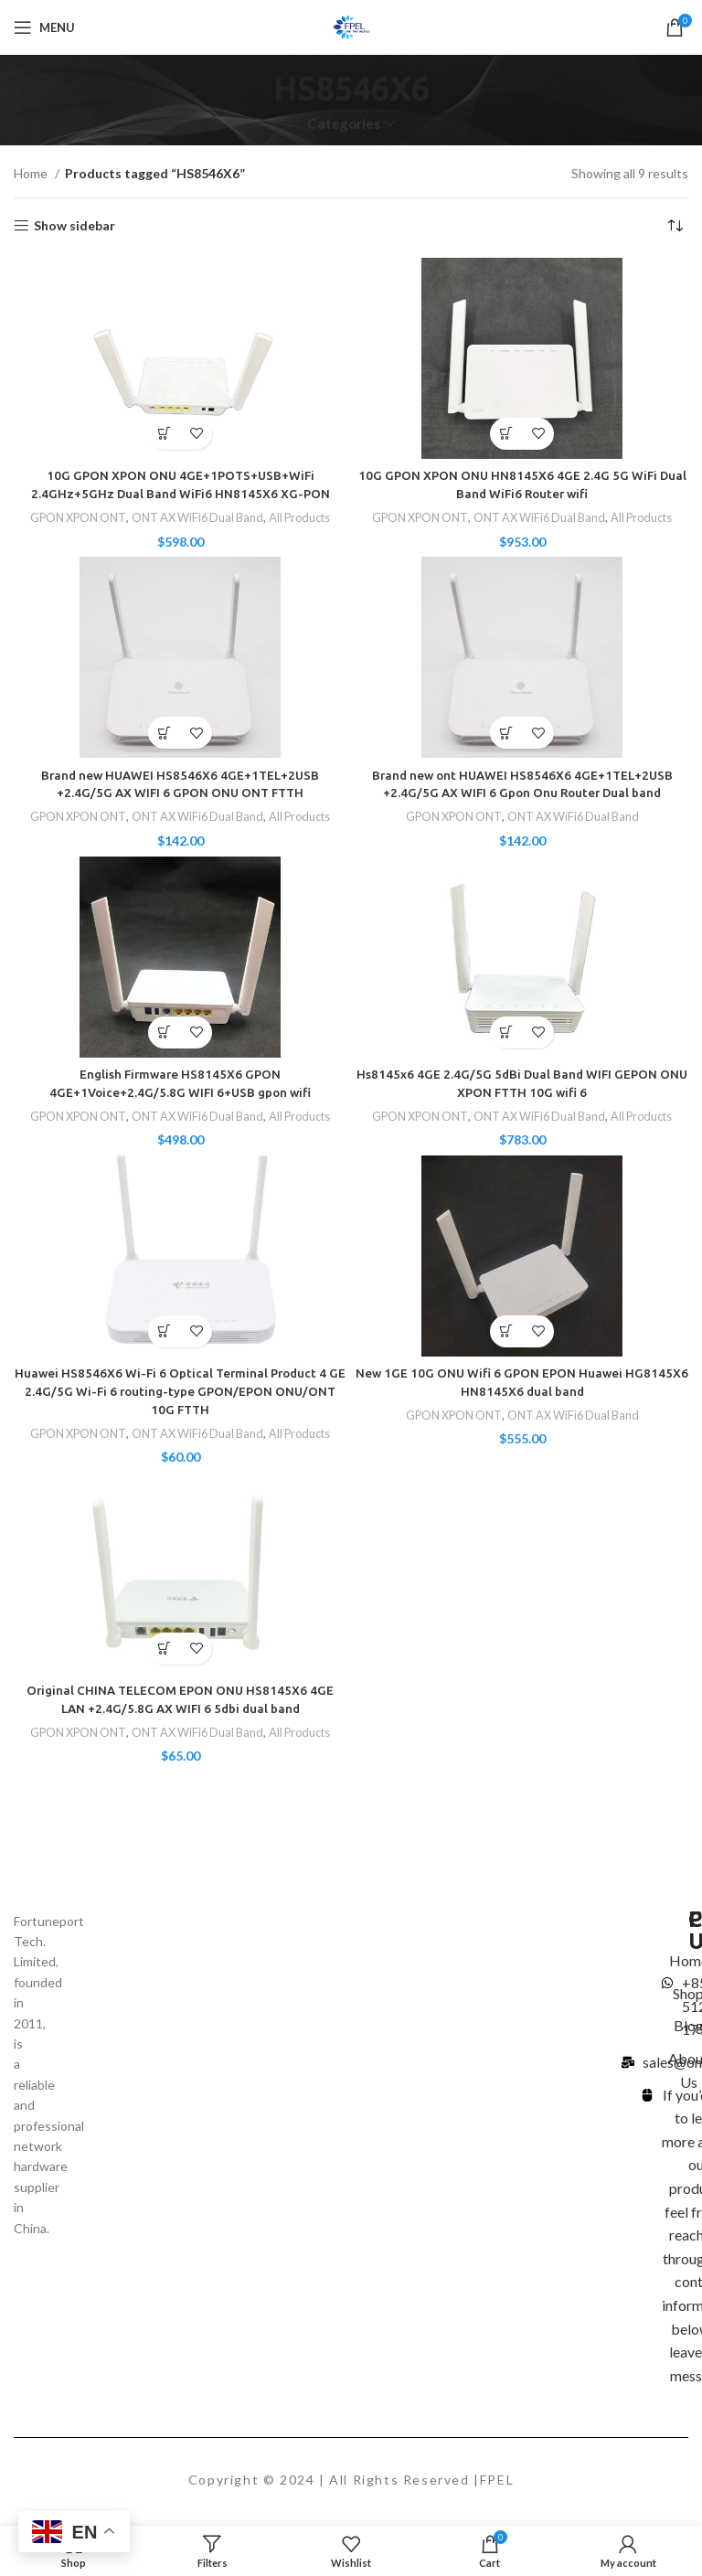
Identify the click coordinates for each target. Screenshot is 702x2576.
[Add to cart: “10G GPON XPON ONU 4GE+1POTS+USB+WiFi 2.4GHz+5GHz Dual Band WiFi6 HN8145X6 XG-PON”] (164, 434)
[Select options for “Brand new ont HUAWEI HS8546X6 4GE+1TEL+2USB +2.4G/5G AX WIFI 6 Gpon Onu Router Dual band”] (506, 733)
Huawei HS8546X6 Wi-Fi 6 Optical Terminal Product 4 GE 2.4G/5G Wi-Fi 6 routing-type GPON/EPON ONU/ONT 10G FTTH (180, 1390)
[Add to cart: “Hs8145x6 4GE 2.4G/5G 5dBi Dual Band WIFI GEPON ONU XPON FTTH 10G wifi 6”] (506, 1032)
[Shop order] (674, 226)
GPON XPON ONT (72, 517)
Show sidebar (74, 225)
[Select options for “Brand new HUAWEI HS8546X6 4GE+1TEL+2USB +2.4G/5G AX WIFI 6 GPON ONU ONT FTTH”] (164, 733)
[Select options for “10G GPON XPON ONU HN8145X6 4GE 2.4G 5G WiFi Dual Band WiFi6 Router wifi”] (506, 434)
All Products (307, 517)
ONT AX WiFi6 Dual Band (199, 517)
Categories (343, 124)
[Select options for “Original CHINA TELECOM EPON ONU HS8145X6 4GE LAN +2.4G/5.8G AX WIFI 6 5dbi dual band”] (164, 1647)
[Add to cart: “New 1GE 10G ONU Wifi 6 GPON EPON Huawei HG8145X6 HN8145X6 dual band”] (506, 1331)
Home (32, 173)
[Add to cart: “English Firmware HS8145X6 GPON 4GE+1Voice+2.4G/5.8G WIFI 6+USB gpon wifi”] (164, 1032)
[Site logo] (351, 26)
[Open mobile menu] (44, 27)
